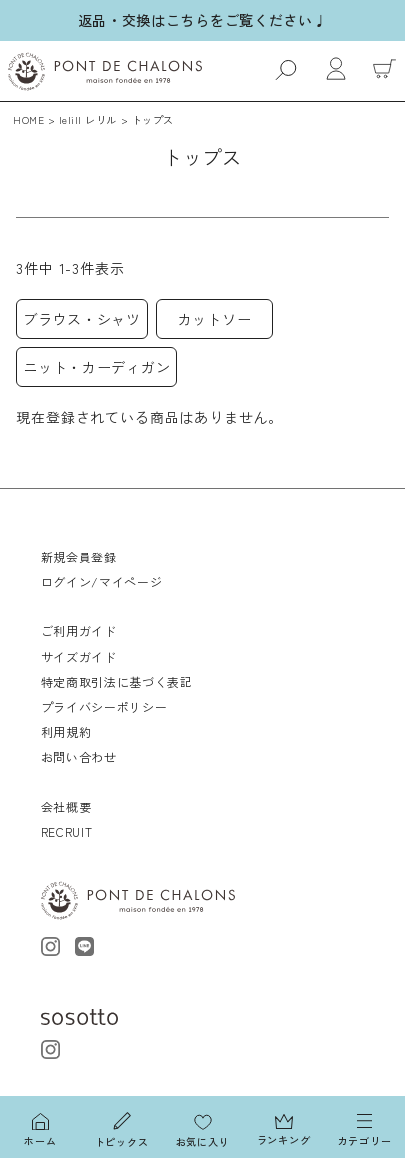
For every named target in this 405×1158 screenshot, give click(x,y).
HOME (28, 120)
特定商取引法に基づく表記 (117, 681)
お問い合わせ (79, 756)
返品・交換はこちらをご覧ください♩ (203, 20)
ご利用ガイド (79, 630)
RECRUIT (67, 831)
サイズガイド (79, 656)
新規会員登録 (79, 556)
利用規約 (66, 731)
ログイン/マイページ (102, 581)
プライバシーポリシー (104, 706)
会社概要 (66, 806)
